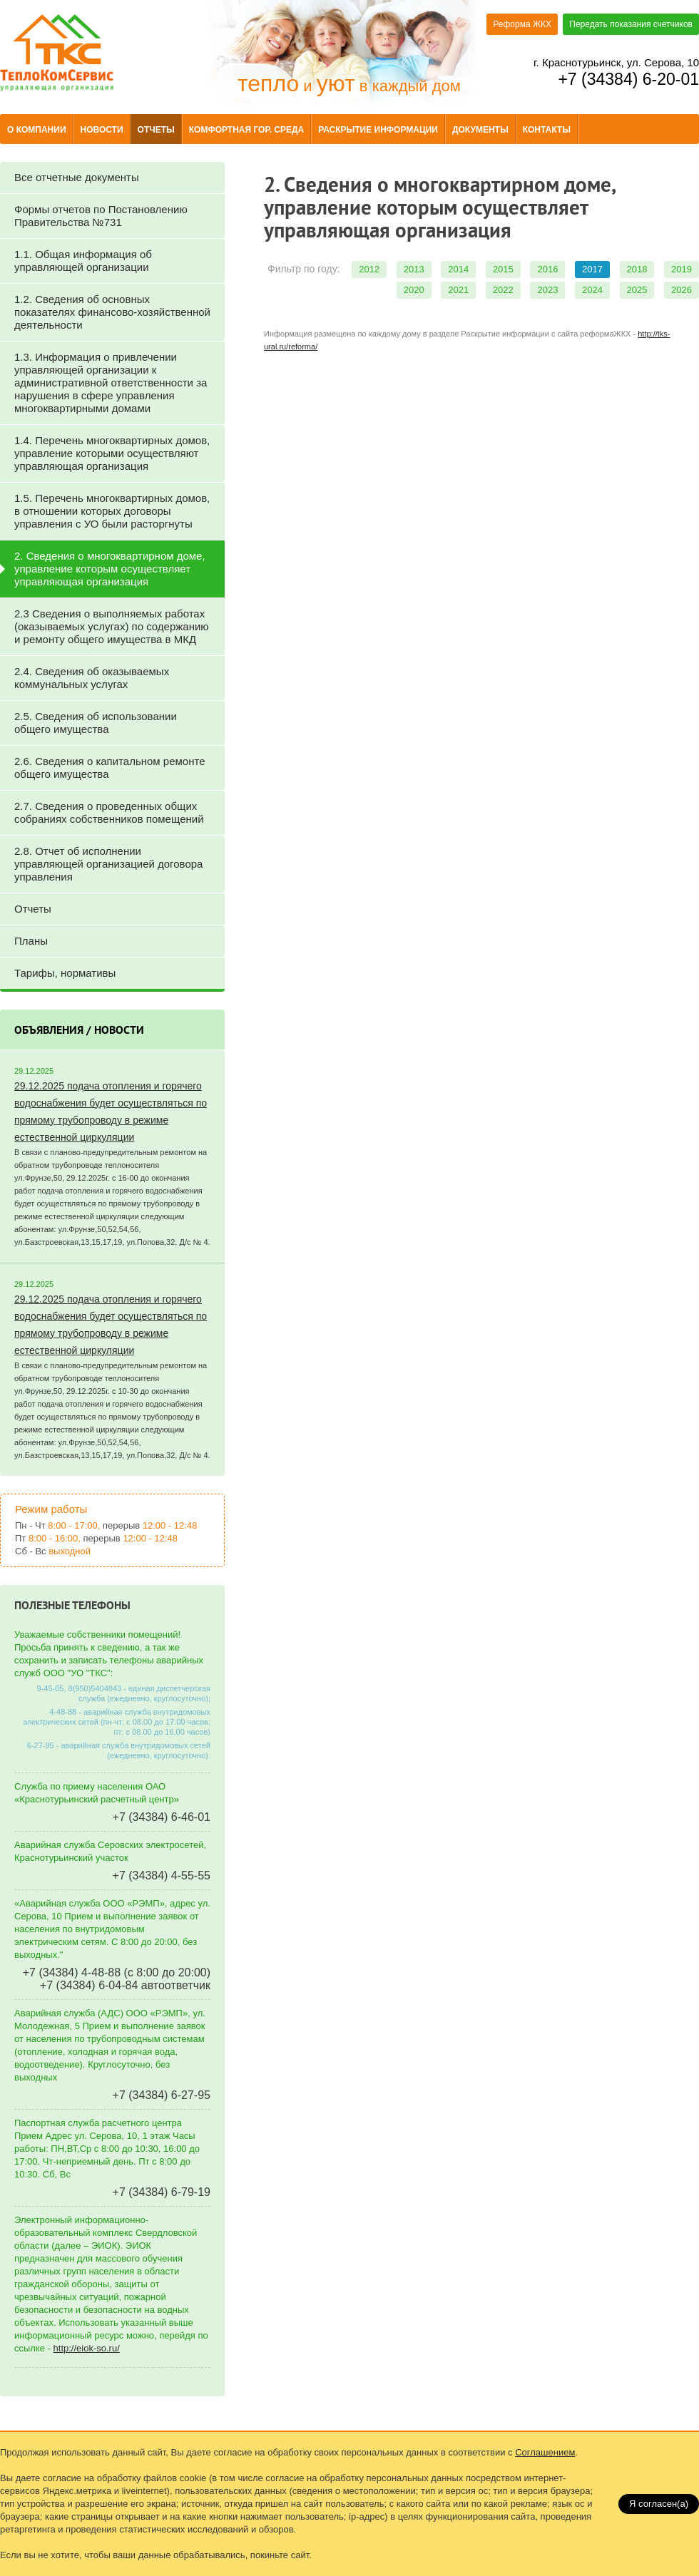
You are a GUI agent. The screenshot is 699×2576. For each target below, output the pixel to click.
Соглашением (545, 2452)
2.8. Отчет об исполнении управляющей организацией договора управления (108, 864)
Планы (31, 941)
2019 (681, 269)
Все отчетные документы (76, 177)
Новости (102, 130)
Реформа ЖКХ (522, 24)
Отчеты (156, 130)
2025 (637, 289)
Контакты (547, 130)
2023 (547, 289)
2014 (458, 269)
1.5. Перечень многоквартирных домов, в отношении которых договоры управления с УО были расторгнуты (112, 511)
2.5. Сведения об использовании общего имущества (95, 722)
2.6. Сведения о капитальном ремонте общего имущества (109, 767)
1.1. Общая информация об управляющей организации (83, 260)
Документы (480, 130)
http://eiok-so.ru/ (86, 2348)
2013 (414, 269)
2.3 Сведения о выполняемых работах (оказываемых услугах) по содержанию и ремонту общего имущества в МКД (111, 626)
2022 (503, 289)
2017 (592, 269)
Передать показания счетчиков (631, 24)
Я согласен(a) (658, 2503)
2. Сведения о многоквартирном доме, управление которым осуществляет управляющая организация (109, 568)
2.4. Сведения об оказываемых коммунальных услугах (91, 677)
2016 (547, 269)
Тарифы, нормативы (65, 973)
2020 (414, 289)
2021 (458, 289)
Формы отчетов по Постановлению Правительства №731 (101, 215)
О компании (36, 130)
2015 (503, 269)
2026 (681, 289)
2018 (637, 269)
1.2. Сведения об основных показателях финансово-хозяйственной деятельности (112, 312)
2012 (369, 269)
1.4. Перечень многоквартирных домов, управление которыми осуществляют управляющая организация (112, 453)
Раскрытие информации (378, 130)
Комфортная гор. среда (246, 130)
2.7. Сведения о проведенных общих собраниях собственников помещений (109, 812)
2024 (592, 289)
